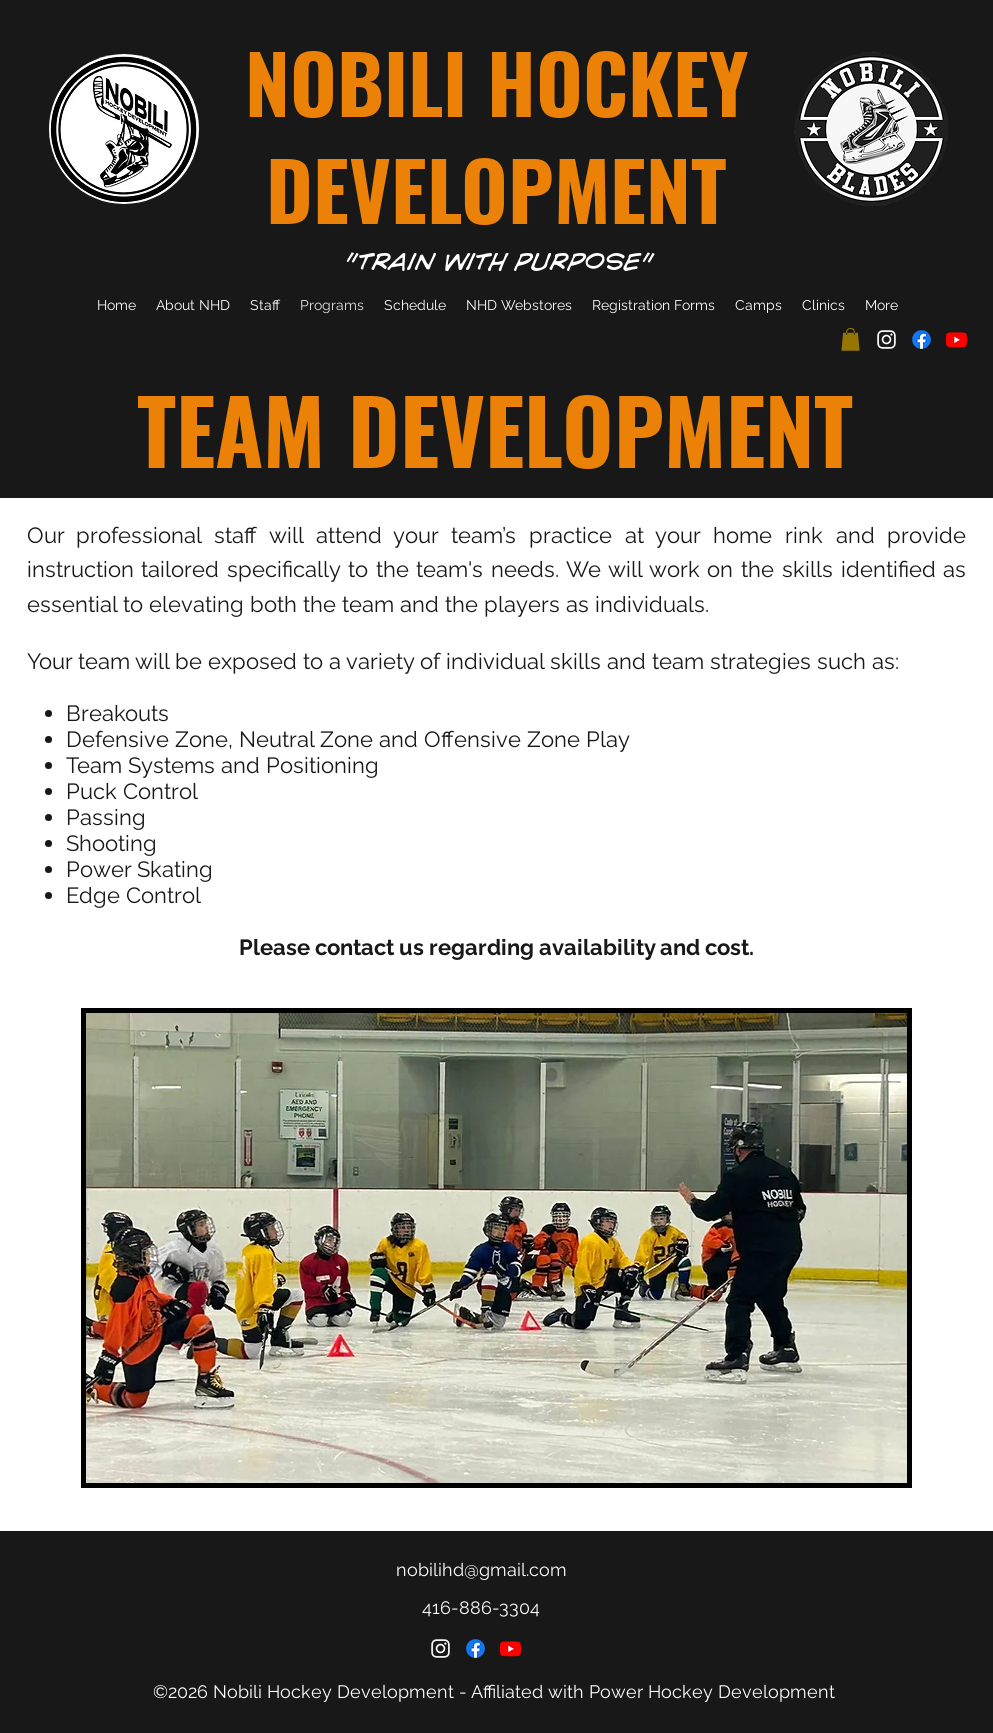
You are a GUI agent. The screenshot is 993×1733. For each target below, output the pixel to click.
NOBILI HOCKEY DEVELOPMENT (496, 134)
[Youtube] (956, 339)
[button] (850, 339)
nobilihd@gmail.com (481, 1569)
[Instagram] (886, 339)
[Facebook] (921, 339)
